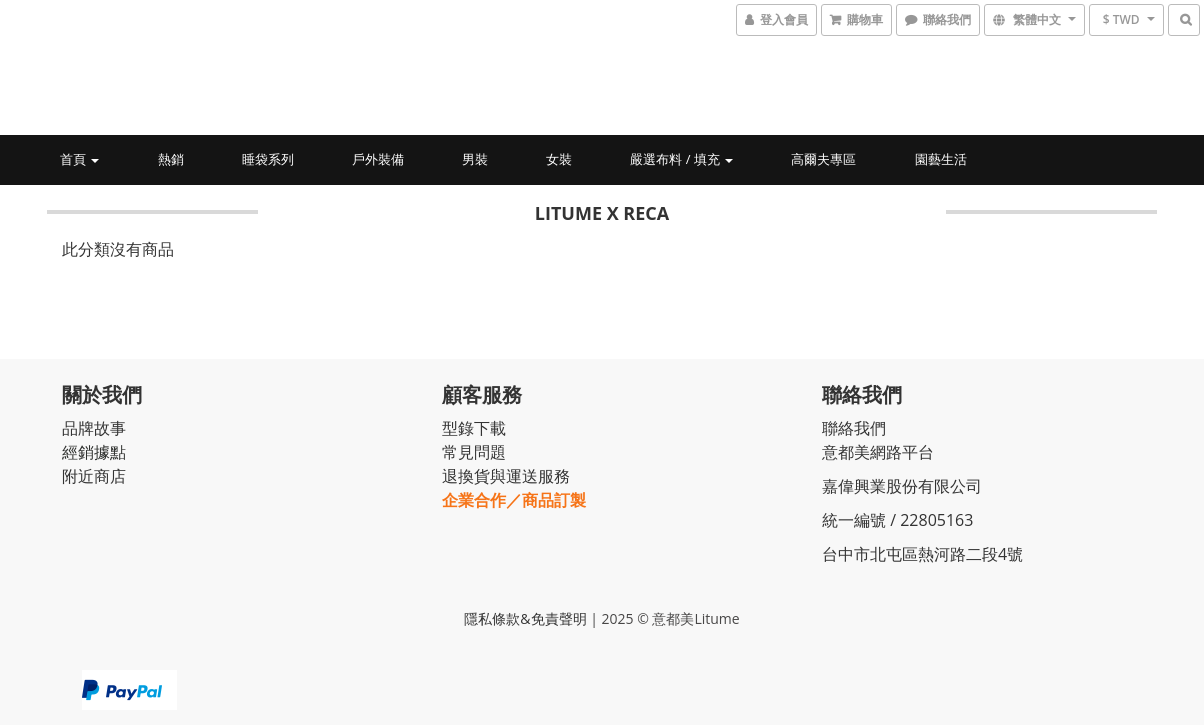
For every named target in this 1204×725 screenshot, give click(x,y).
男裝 (475, 159)
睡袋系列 (268, 159)
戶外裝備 (378, 159)
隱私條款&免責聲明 (525, 618)
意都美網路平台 (878, 452)
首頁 (79, 159)
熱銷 (171, 159)
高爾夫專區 (823, 159)
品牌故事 (94, 428)
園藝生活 (941, 159)
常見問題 (474, 452)
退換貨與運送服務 (506, 476)
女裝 (559, 159)
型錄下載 (474, 428)
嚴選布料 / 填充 (681, 159)
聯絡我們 (854, 428)
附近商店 (94, 476)
